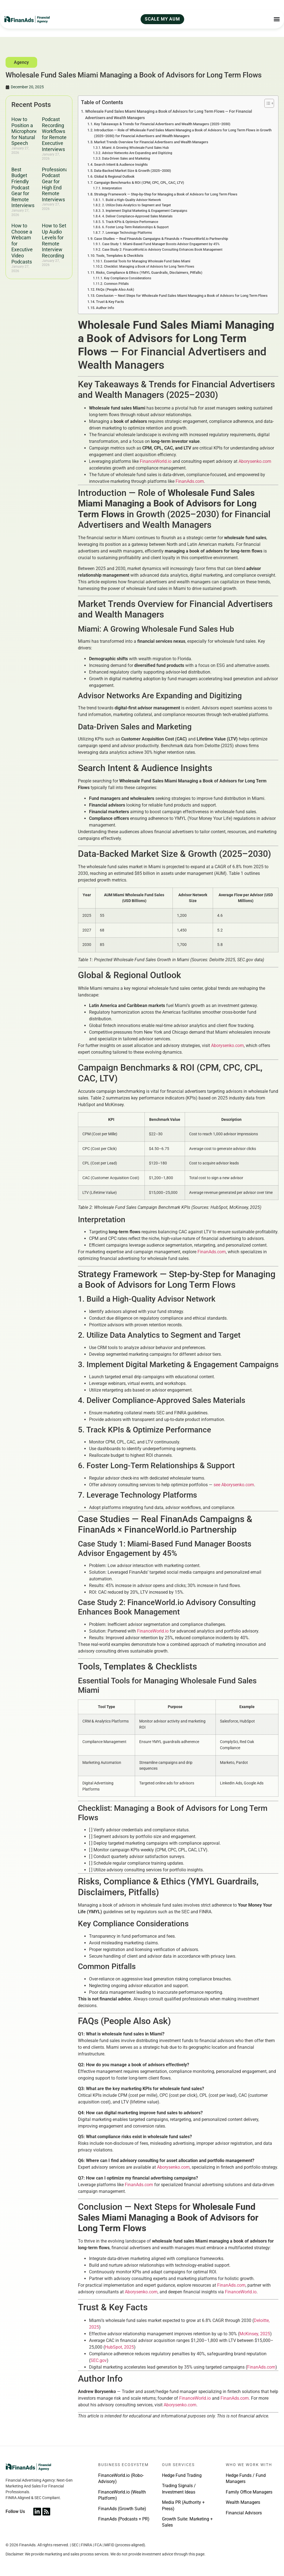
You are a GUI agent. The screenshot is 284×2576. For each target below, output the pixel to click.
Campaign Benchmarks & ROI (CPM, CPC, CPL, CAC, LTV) (139, 182)
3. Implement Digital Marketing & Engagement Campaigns (144, 211)
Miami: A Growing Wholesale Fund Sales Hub (135, 148)
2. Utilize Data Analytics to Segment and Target (136, 205)
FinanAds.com (190, 481)
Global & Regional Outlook (114, 176)
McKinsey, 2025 (254, 2333)
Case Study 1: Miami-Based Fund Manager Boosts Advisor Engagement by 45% (161, 244)
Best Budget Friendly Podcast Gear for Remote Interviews (22, 188)
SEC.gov (98, 2360)
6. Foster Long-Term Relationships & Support (135, 227)
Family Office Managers (249, 2492)
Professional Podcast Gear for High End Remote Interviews (55, 184)
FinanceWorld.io (155, 461)
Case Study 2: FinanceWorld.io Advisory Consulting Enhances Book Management (162, 250)
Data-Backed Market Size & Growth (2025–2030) (132, 171)
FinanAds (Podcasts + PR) (123, 2519)
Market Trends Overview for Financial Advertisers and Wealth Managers (151, 142)
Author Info (105, 308)
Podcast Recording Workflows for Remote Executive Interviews (54, 134)
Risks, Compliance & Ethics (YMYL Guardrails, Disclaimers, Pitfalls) (149, 272)
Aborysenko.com (255, 461)
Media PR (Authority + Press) (183, 2505)
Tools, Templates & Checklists (119, 255)
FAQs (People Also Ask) (115, 289)
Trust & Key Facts (110, 302)
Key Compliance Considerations (127, 278)
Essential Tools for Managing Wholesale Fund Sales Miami (147, 261)
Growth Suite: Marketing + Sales (187, 2522)
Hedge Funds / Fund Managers (246, 2478)
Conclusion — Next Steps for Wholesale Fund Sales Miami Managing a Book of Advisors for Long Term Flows (182, 295)
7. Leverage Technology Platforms (127, 233)
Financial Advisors (244, 2512)
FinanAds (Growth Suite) (122, 2508)
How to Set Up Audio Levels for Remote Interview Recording (54, 240)
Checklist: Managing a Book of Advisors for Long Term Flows (149, 266)
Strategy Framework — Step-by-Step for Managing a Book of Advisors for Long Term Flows (165, 194)
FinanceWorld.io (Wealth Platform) (122, 2495)
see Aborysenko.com (234, 1484)
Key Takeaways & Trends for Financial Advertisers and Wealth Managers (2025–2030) (162, 124)
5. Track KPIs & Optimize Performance (130, 222)
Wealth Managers (243, 2502)
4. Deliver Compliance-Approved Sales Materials (137, 216)
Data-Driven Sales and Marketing (126, 158)
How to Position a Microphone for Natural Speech (24, 131)
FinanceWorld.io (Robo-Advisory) (121, 2478)
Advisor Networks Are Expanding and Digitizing (137, 153)
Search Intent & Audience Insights (121, 164)
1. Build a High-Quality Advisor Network (131, 200)
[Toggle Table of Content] (266, 103)
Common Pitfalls (116, 284)
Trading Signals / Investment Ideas (179, 2488)
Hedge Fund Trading (182, 2475)
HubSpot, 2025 (119, 2347)
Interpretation (112, 188)
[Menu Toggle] (277, 19)
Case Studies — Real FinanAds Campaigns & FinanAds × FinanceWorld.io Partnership (161, 239)
